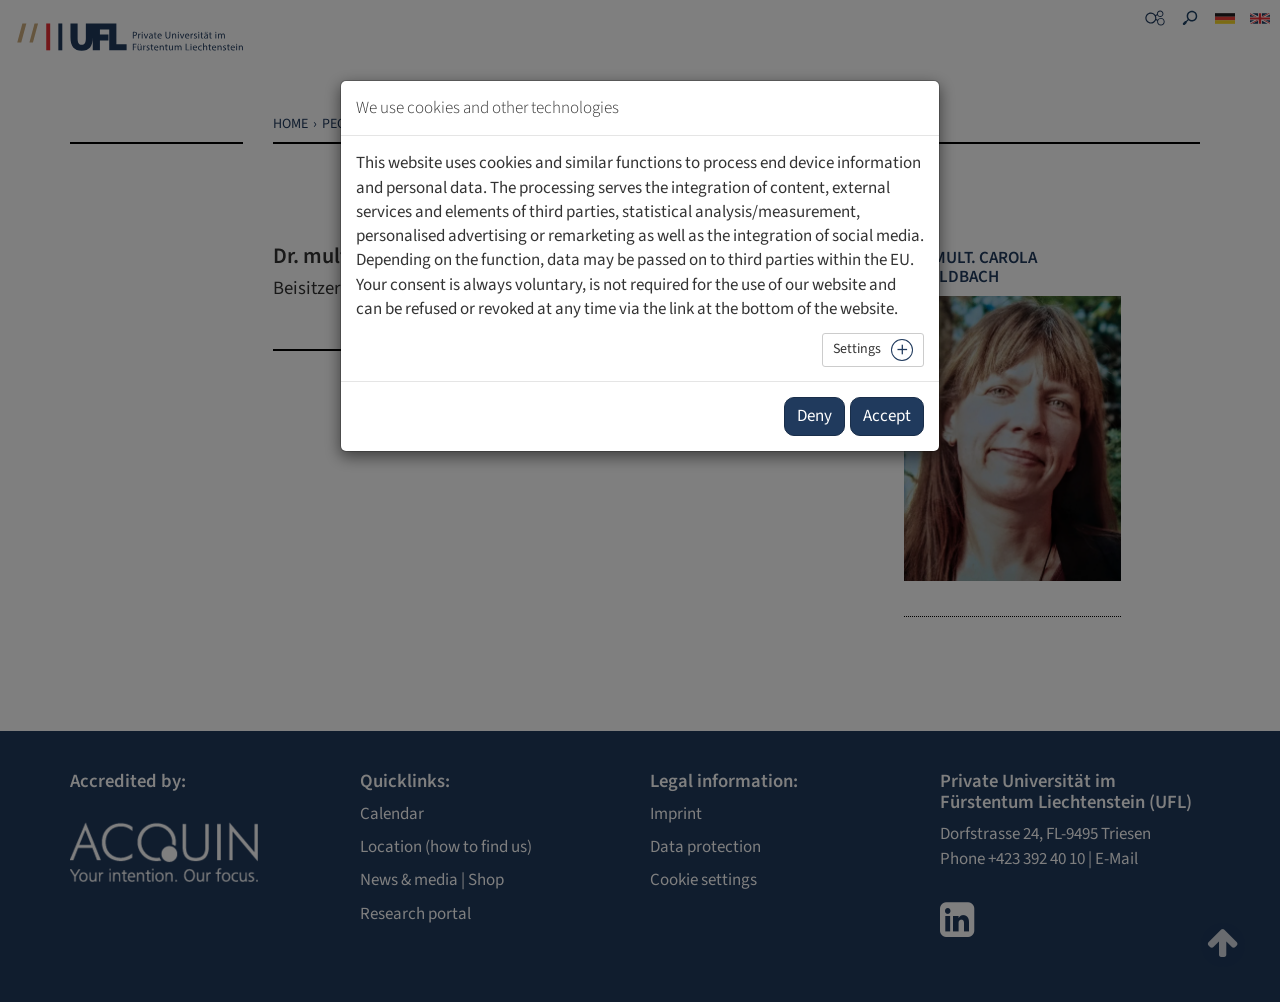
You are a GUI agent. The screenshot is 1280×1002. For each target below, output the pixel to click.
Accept (887, 416)
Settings (857, 349)
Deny (814, 416)
